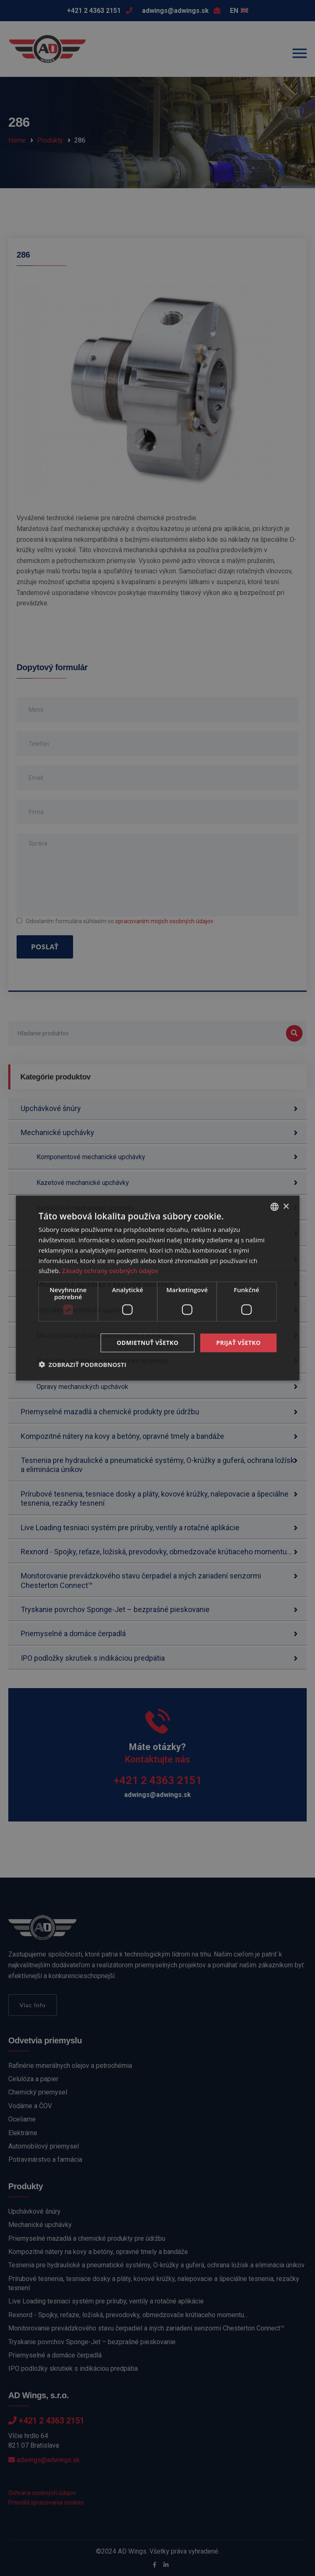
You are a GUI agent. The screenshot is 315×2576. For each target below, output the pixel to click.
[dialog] (157, 1288)
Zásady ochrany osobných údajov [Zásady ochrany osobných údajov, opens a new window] (110, 1270)
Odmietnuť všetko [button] (147, 1343)
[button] (83, 1364)
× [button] (286, 1206)
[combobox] (274, 1207)
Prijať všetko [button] (238, 1343)
